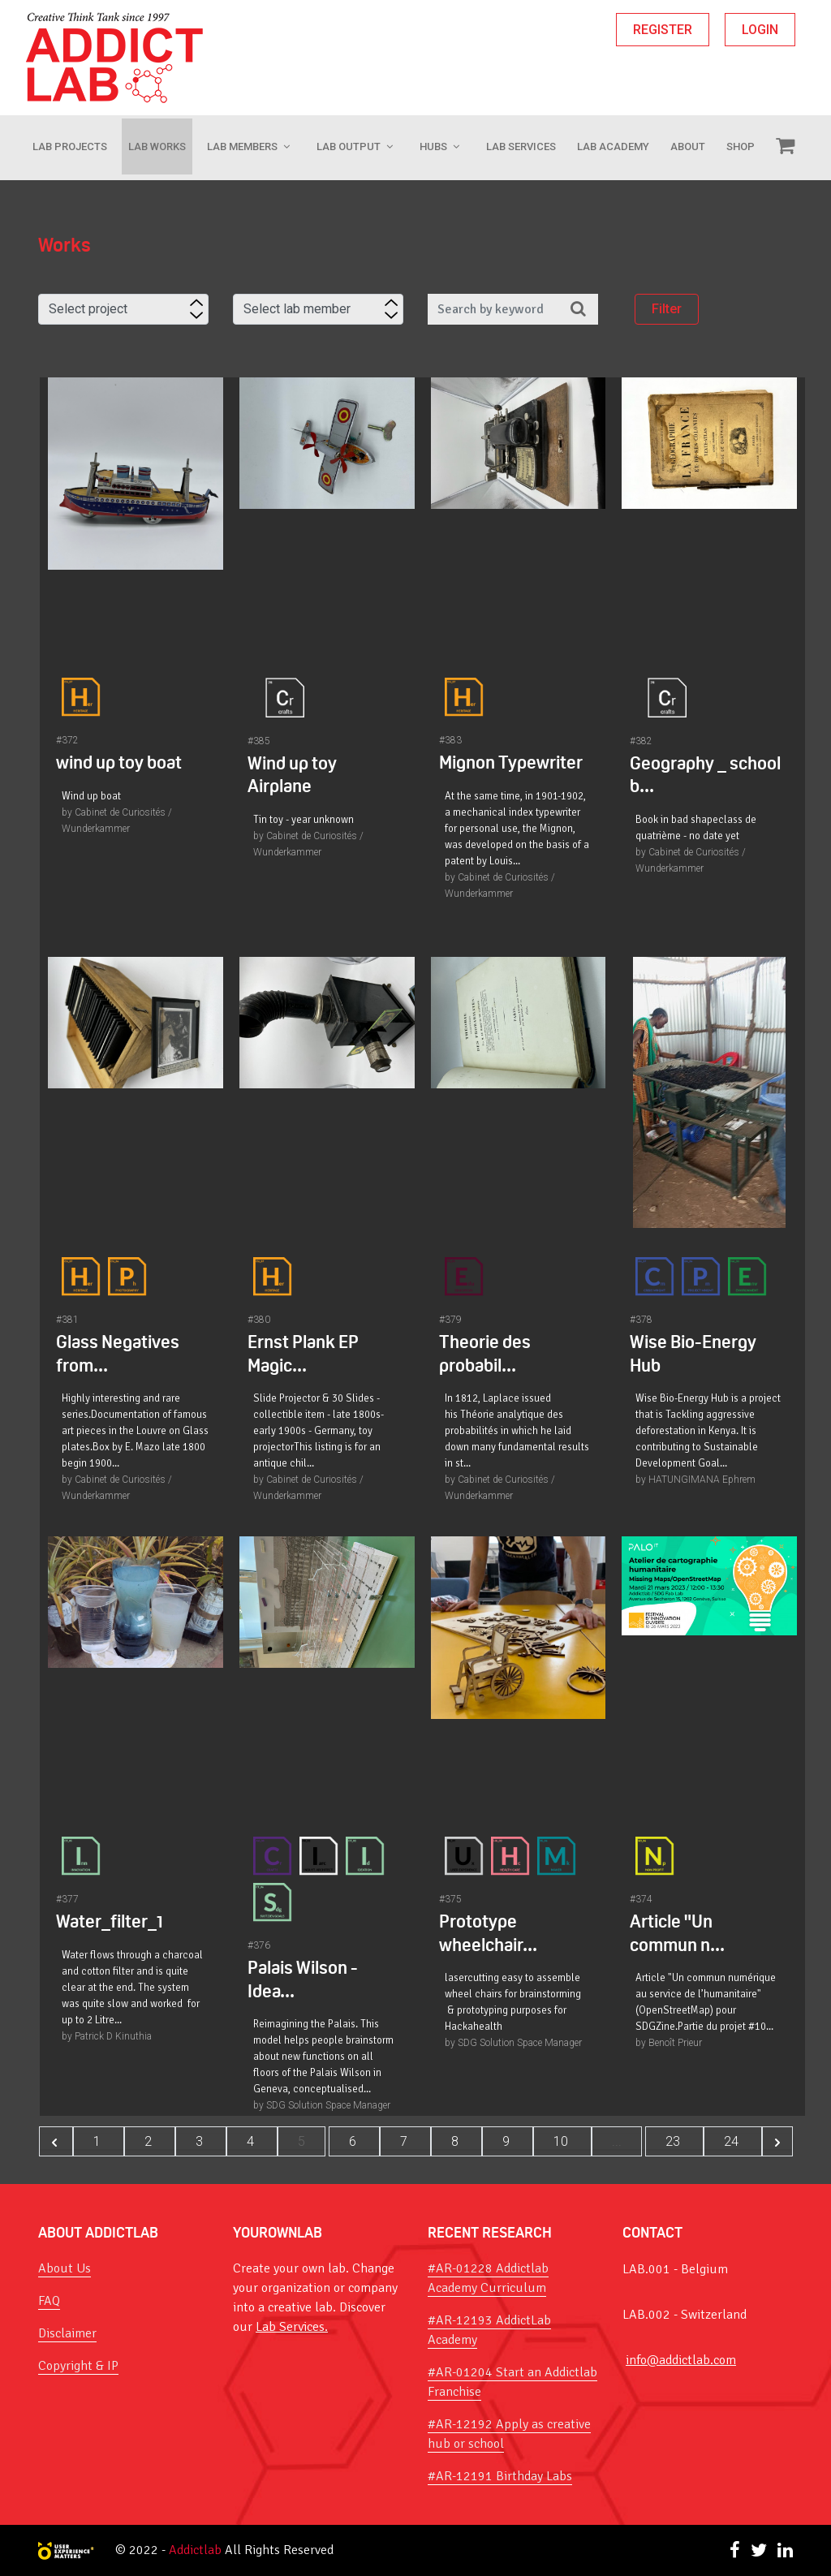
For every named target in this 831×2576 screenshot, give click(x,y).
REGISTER (662, 29)
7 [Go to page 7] (405, 2141)
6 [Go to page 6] (354, 2141)
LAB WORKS (157, 146)
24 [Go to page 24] (733, 2141)
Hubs (433, 146)
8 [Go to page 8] (456, 2141)
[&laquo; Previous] (56, 2141)
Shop (740, 146)
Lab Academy (613, 146)
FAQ (49, 2301)
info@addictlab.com (681, 2360)
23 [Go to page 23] (674, 2141)
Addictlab (195, 2550)
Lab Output (348, 146)
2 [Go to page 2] (149, 2141)
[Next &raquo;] (777, 2141)
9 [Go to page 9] (507, 2141)
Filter (667, 309)
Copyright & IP (78, 2366)
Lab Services (521, 146)
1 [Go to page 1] (98, 2141)
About (687, 146)
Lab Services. (292, 2327)
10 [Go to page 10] (562, 2141)
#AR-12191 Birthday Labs (500, 2476)
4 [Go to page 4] (252, 2141)
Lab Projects (69, 146)
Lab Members (242, 146)
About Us (64, 2268)
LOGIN (760, 29)
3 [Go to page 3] (201, 2141)
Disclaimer (67, 2333)
